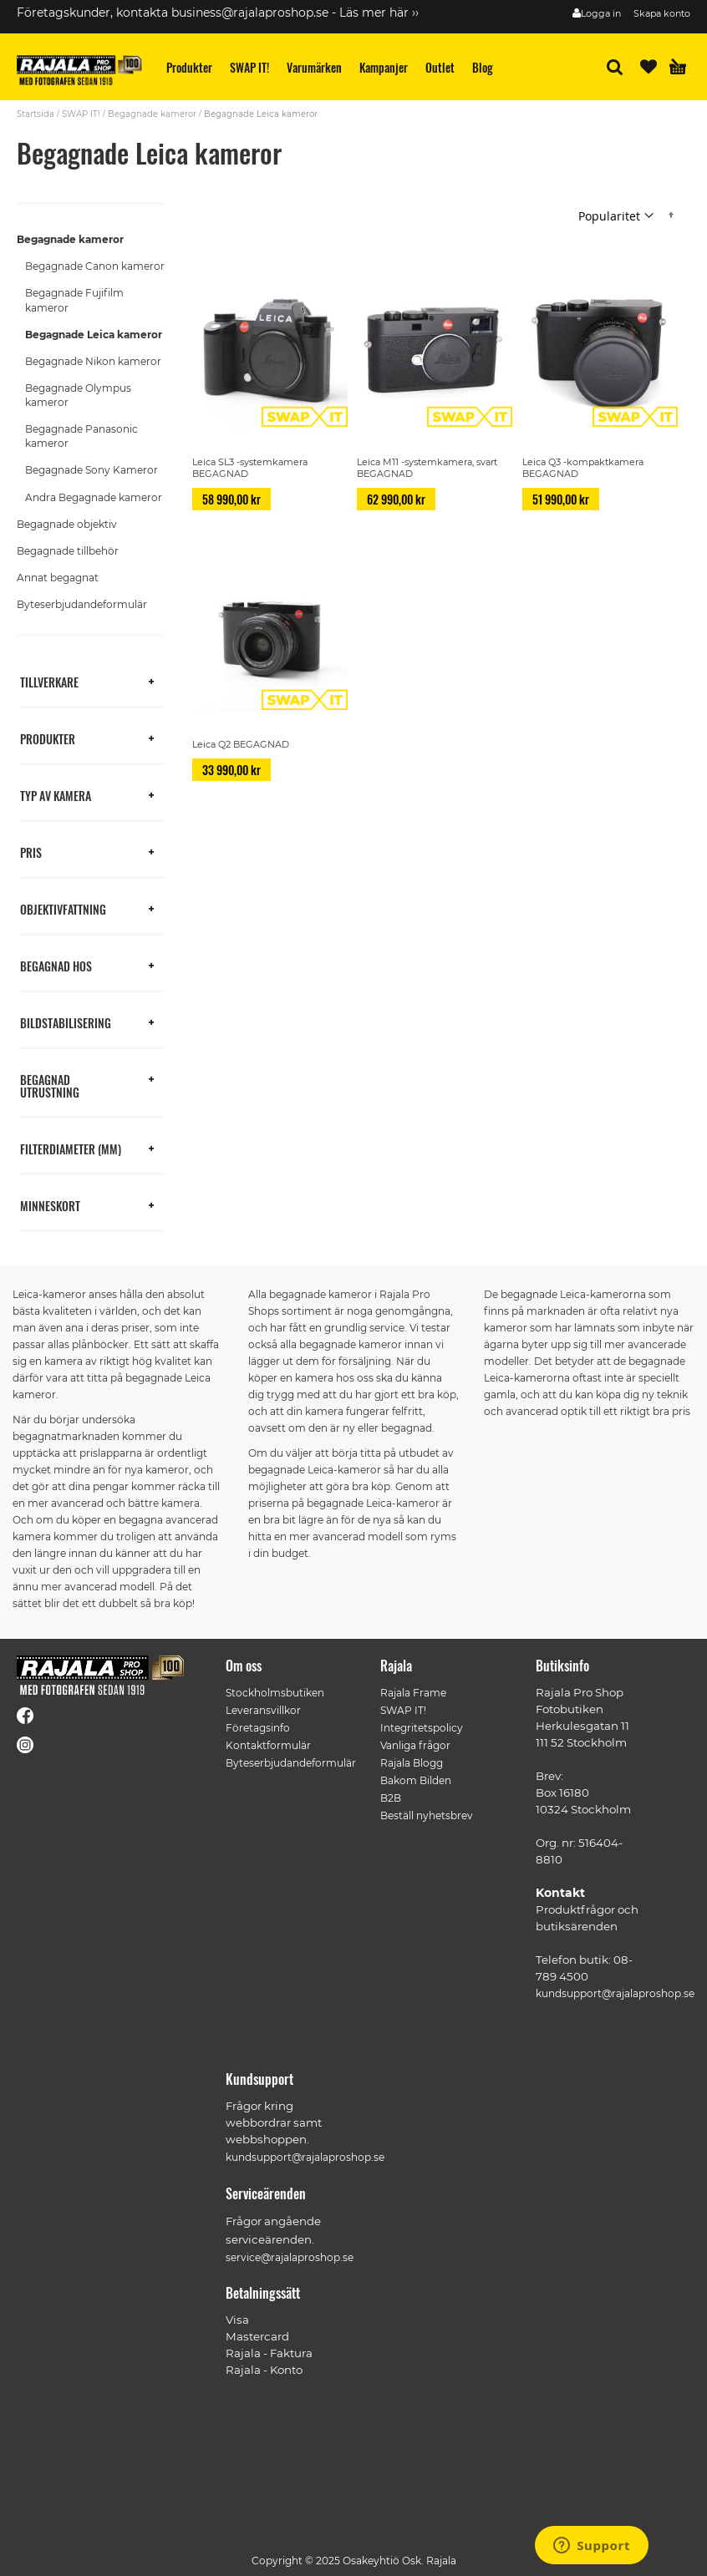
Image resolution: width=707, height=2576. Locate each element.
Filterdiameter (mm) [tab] (70, 1148)
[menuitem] (189, 67)
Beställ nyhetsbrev (426, 1815)
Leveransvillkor (263, 1710)
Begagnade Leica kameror (93, 334)
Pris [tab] (31, 852)
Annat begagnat (58, 577)
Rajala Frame (413, 1692)
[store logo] (79, 70)
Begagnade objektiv (67, 524)
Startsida (35, 114)
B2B (390, 1798)
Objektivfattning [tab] (63, 908)
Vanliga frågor (415, 1745)
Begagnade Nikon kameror (93, 361)
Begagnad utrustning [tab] (49, 1085)
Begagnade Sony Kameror (91, 470)
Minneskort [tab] (50, 1205)
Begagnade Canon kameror (95, 266)
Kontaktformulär (268, 1745)
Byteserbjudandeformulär (82, 604)
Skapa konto (661, 13)
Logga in (601, 13)
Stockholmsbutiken (275, 1692)
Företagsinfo (258, 1728)
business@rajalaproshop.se (249, 12)
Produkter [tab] (47, 738)
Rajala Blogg (411, 1763)
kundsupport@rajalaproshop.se (615, 1993)
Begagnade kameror (152, 114)
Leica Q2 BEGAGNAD (240, 744)
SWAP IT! (81, 114)
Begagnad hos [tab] (56, 965)
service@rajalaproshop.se (290, 2257)
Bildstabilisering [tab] (65, 1022)
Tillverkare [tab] (49, 681)
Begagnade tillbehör (68, 551)
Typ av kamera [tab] (55, 795)
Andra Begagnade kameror (93, 497)
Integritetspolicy (421, 1728)
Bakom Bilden (415, 1780)
